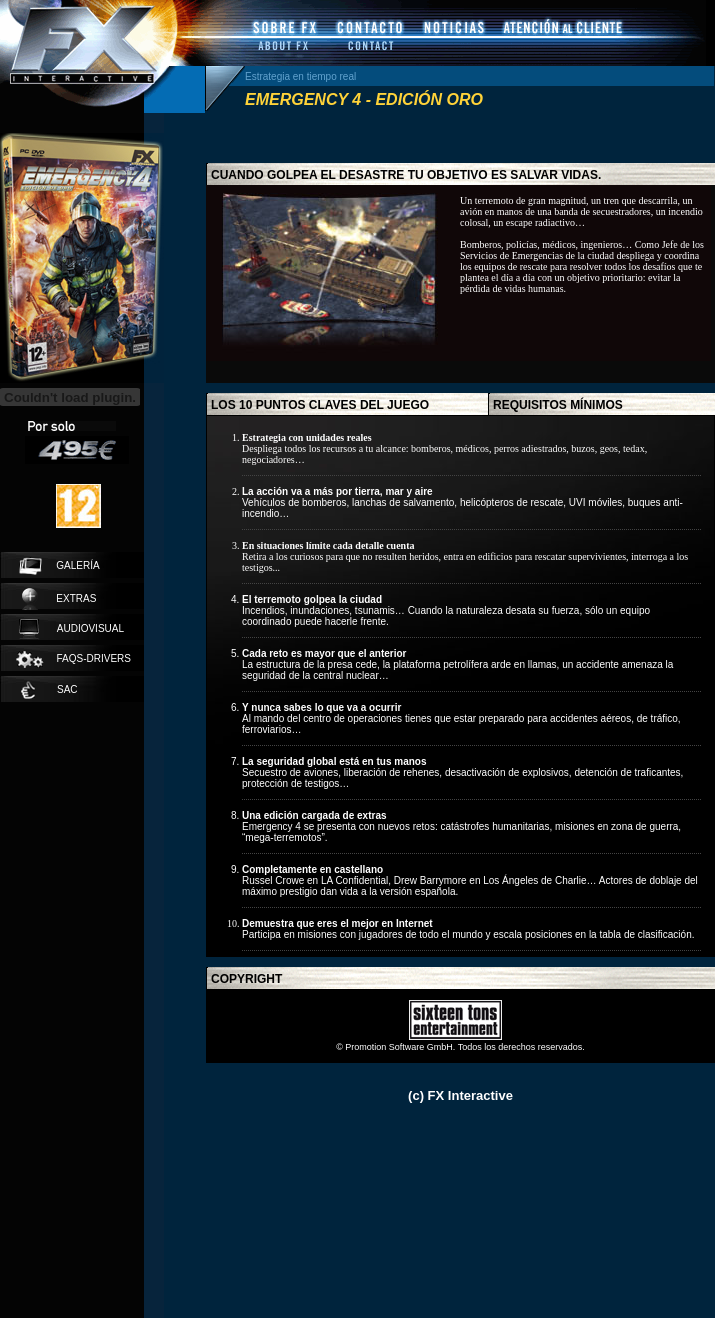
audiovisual (71, 629)
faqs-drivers (72, 659)
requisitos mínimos (558, 405)
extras (59, 599)
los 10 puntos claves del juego (320, 405)
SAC (49, 690)
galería (59, 566)
